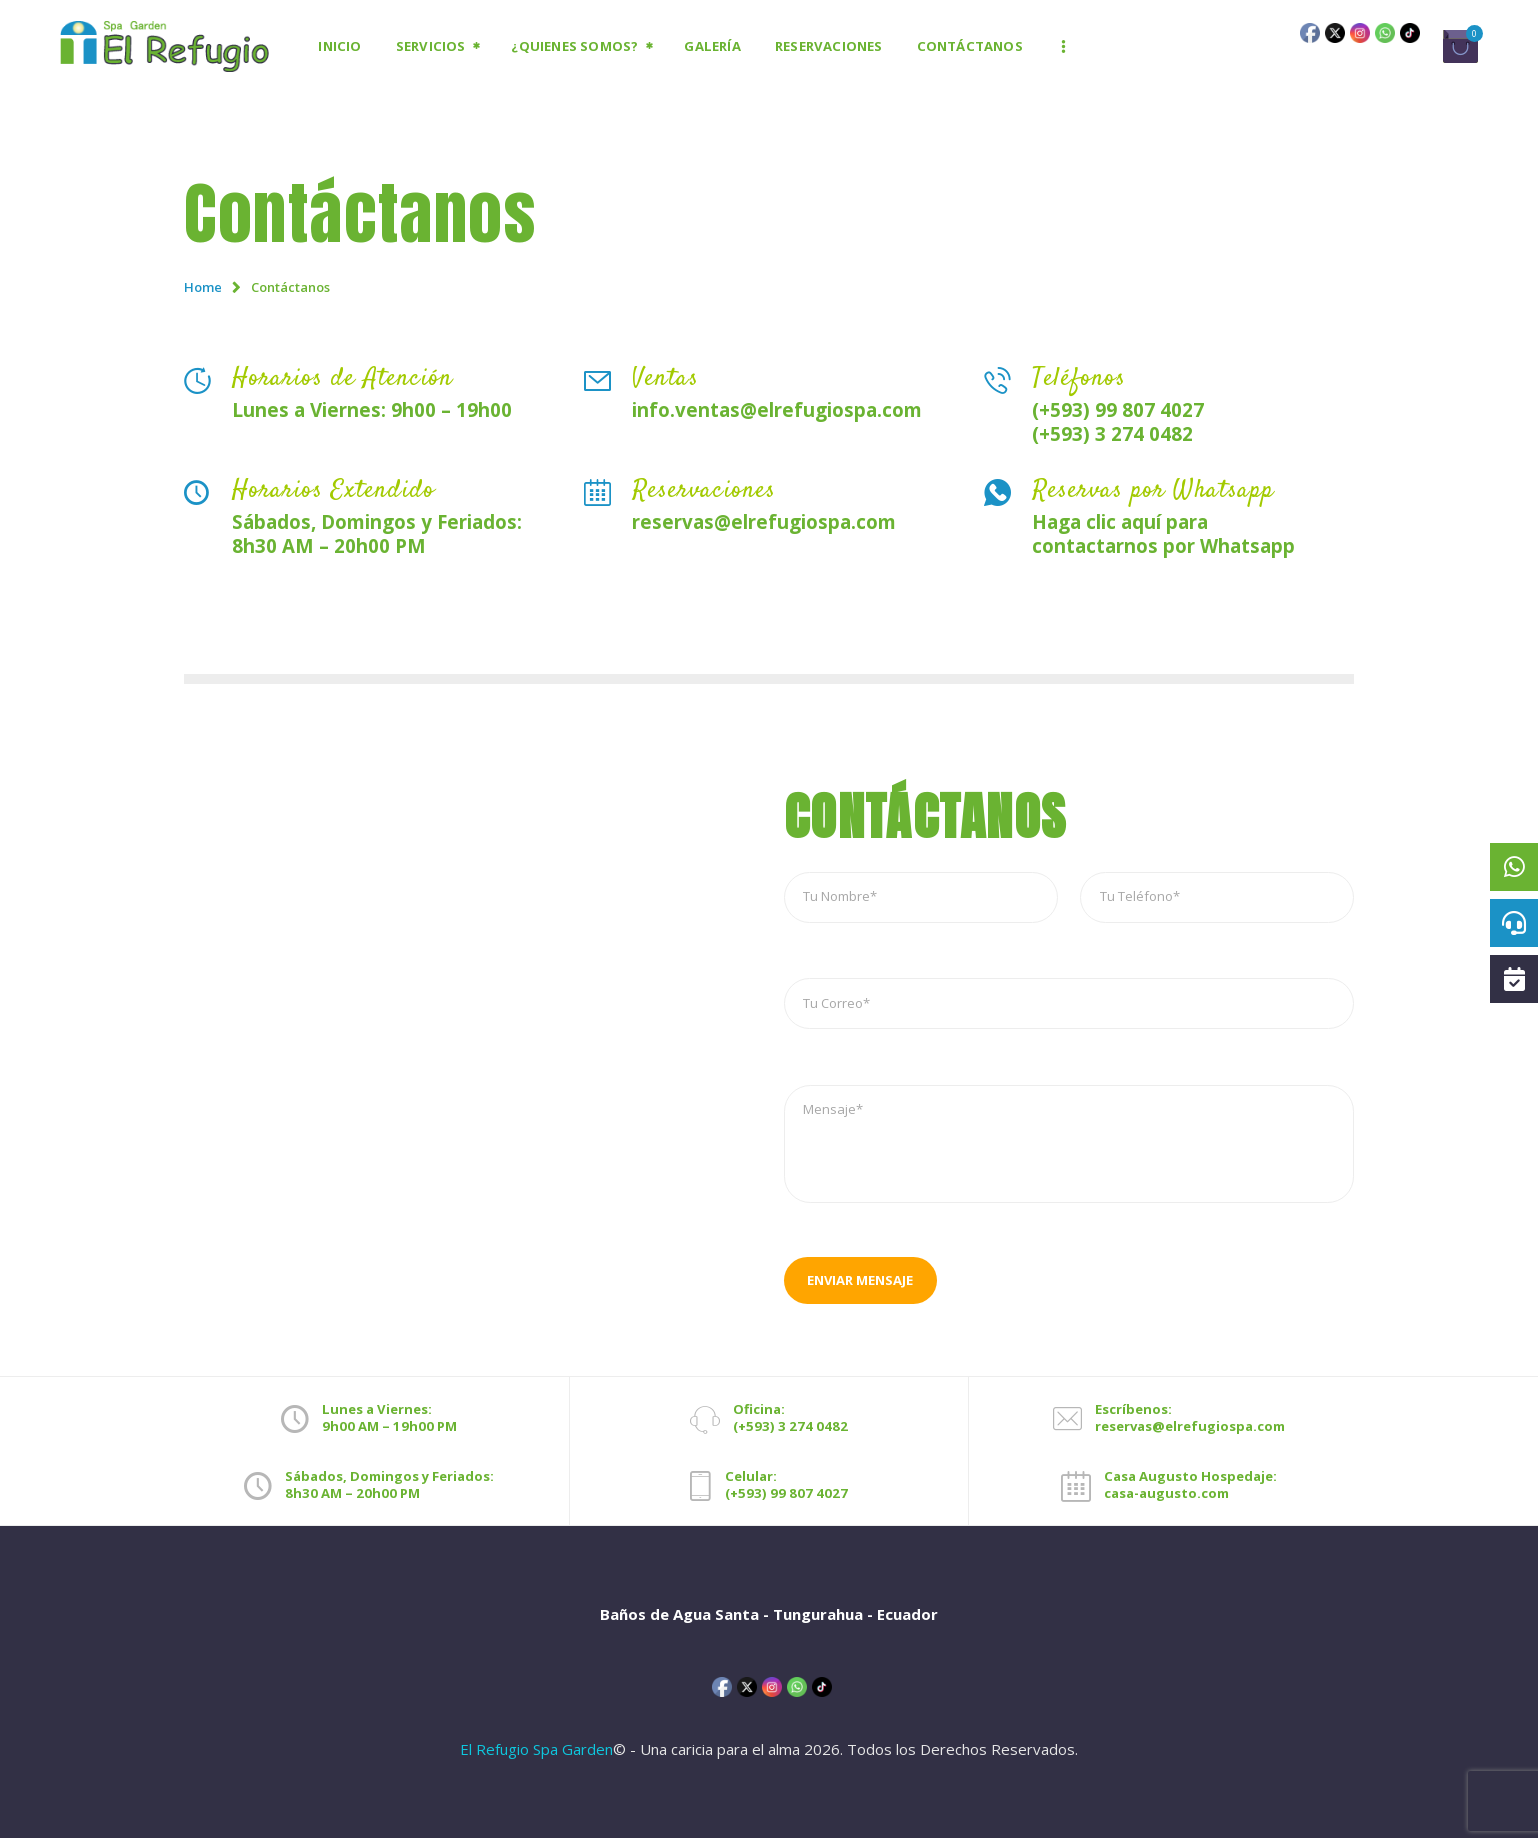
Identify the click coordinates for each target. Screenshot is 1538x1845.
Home (203, 287)
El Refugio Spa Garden (536, 1756)
